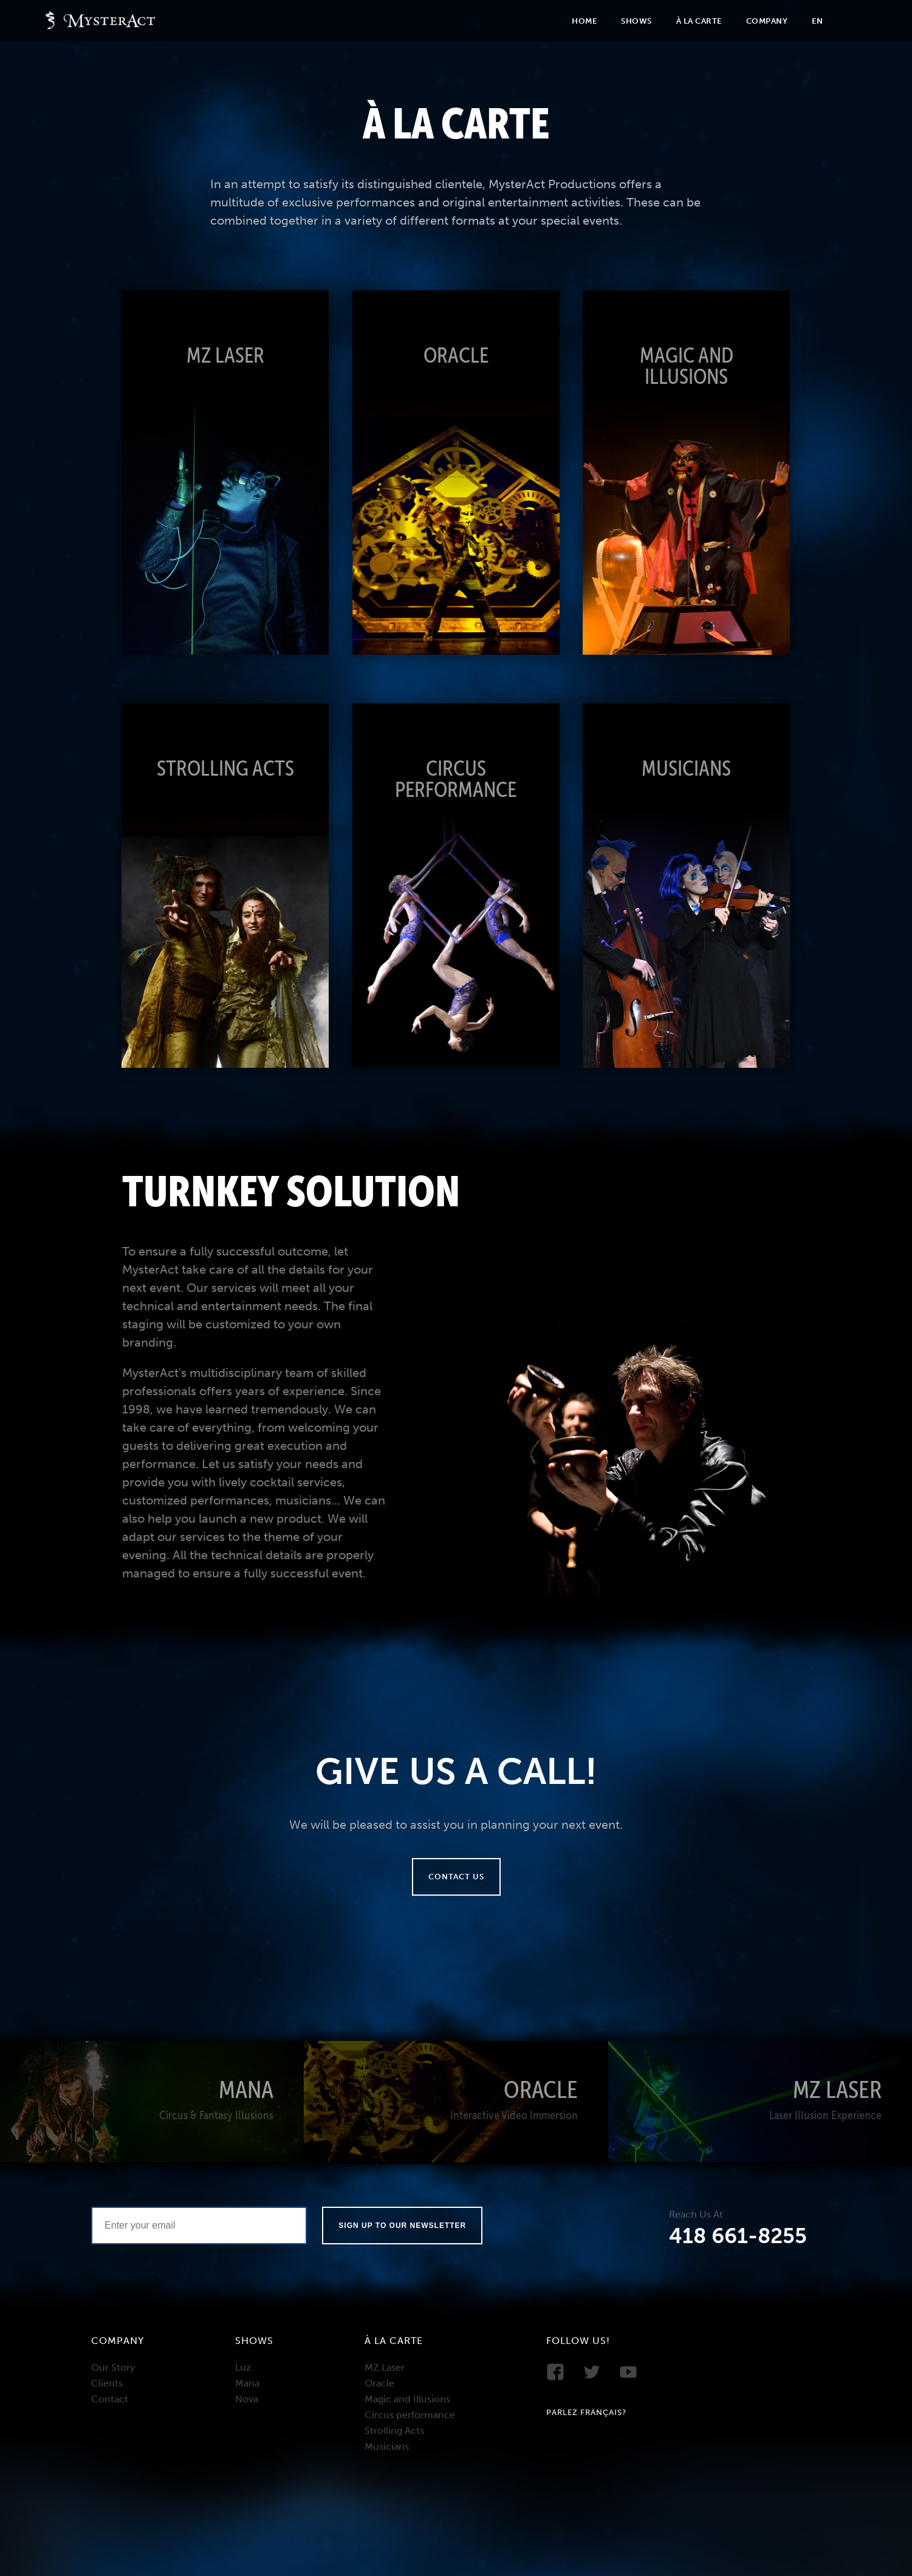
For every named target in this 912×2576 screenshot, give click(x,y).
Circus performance (410, 2415)
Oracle (379, 2383)
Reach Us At (696, 2214)
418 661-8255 (738, 2236)
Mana (247, 2383)
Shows (636, 21)
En (817, 21)
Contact (109, 2399)
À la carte (699, 21)
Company (767, 21)
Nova (246, 2399)
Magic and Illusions (407, 2399)
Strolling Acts (394, 2430)
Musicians (387, 2446)
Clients (107, 2383)
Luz (243, 2367)
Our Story (113, 2367)
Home (584, 21)
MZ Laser (385, 2367)
